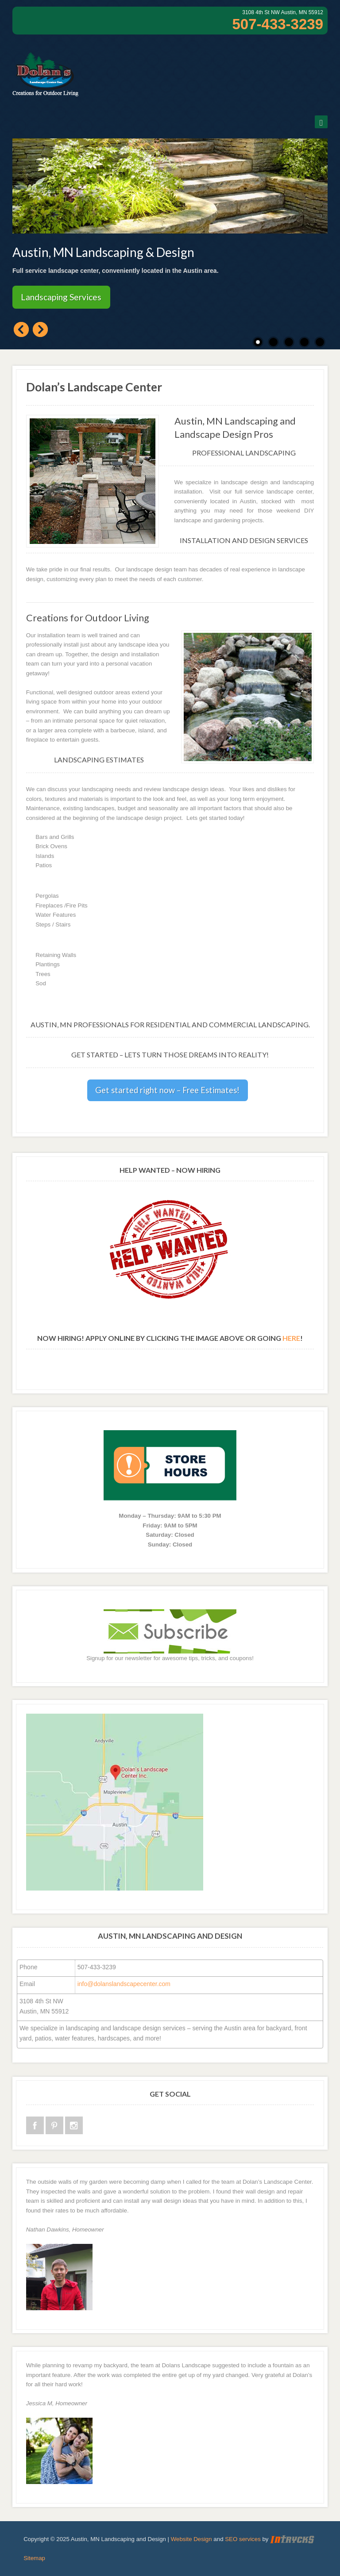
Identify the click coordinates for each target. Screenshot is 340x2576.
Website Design (191, 2539)
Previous (21, 329)
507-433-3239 (277, 24)
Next (40, 329)
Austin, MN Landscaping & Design (103, 252)
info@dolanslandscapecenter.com (123, 1983)
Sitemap (34, 2558)
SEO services (243, 2539)
